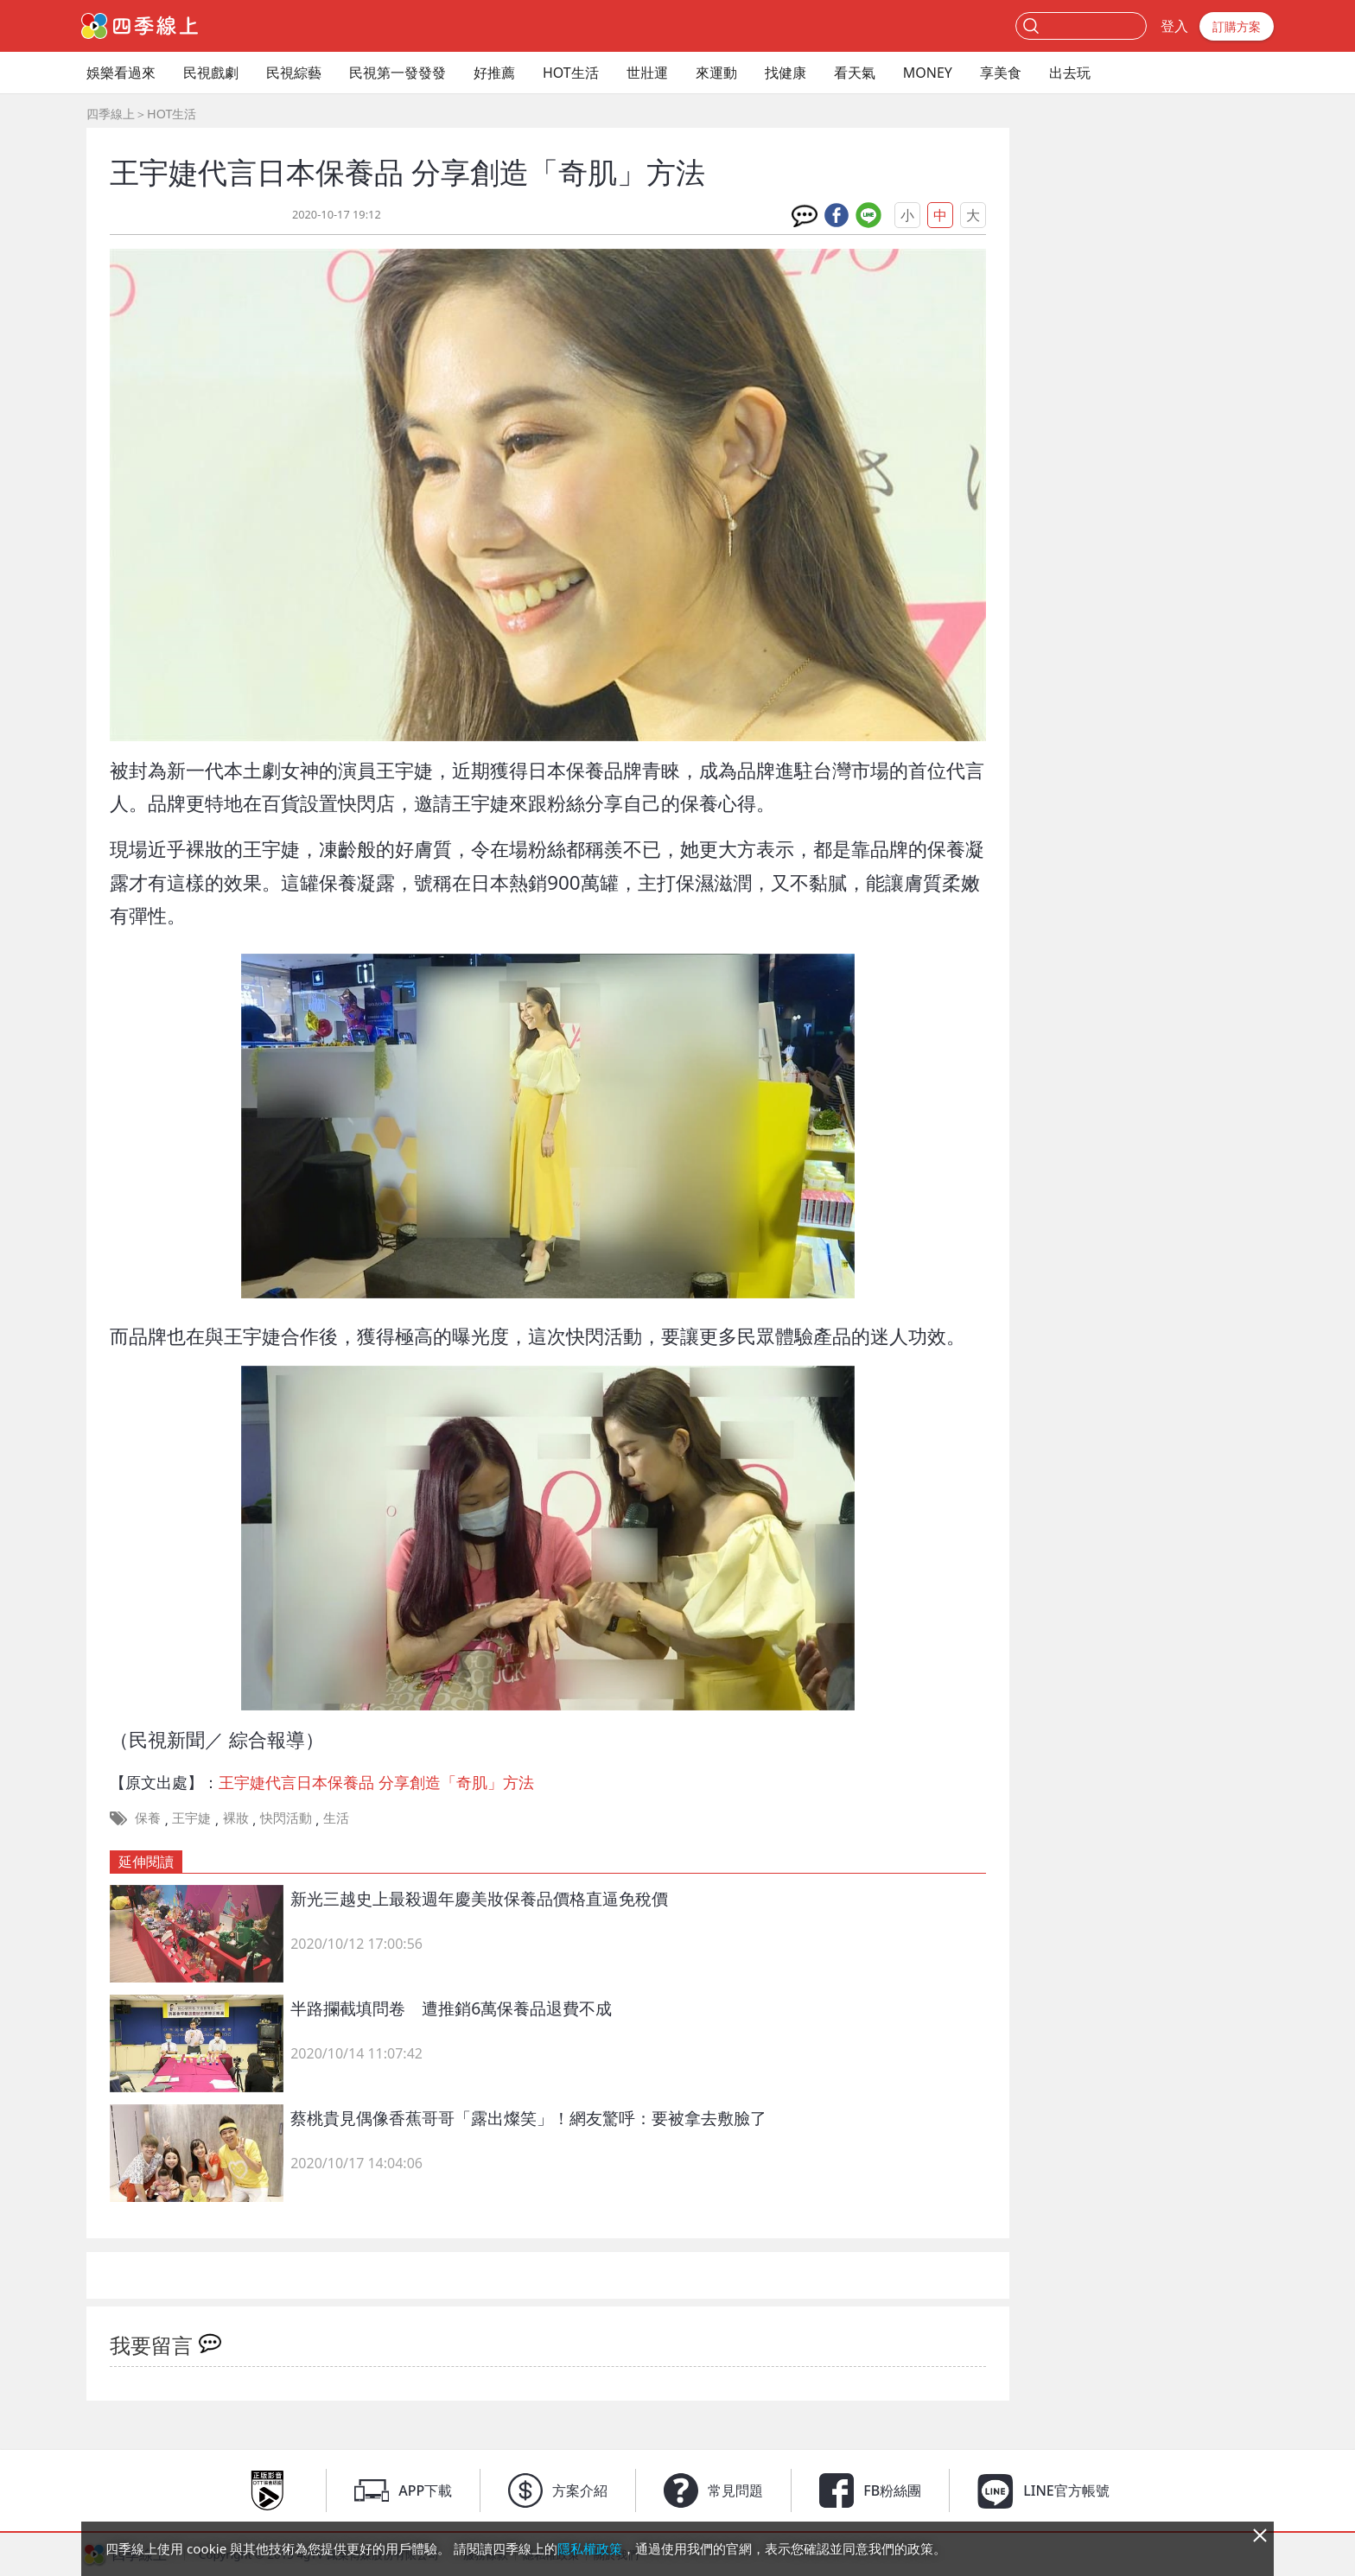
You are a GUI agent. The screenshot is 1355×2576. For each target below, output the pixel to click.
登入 (1174, 25)
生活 (336, 1817)
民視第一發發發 (397, 72)
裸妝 (236, 1817)
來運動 (716, 72)
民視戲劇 (211, 72)
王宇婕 (191, 1817)
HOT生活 (571, 72)
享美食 (1000, 72)
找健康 (785, 72)
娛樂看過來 (121, 72)
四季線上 (110, 113)
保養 (148, 1817)
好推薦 (494, 72)
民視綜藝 (293, 72)
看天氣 (854, 72)
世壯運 (647, 72)
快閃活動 (286, 1817)
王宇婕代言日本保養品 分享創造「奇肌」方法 (376, 1782)
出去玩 (1070, 72)
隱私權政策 (589, 2548)
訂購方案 (1236, 26)
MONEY (927, 72)
